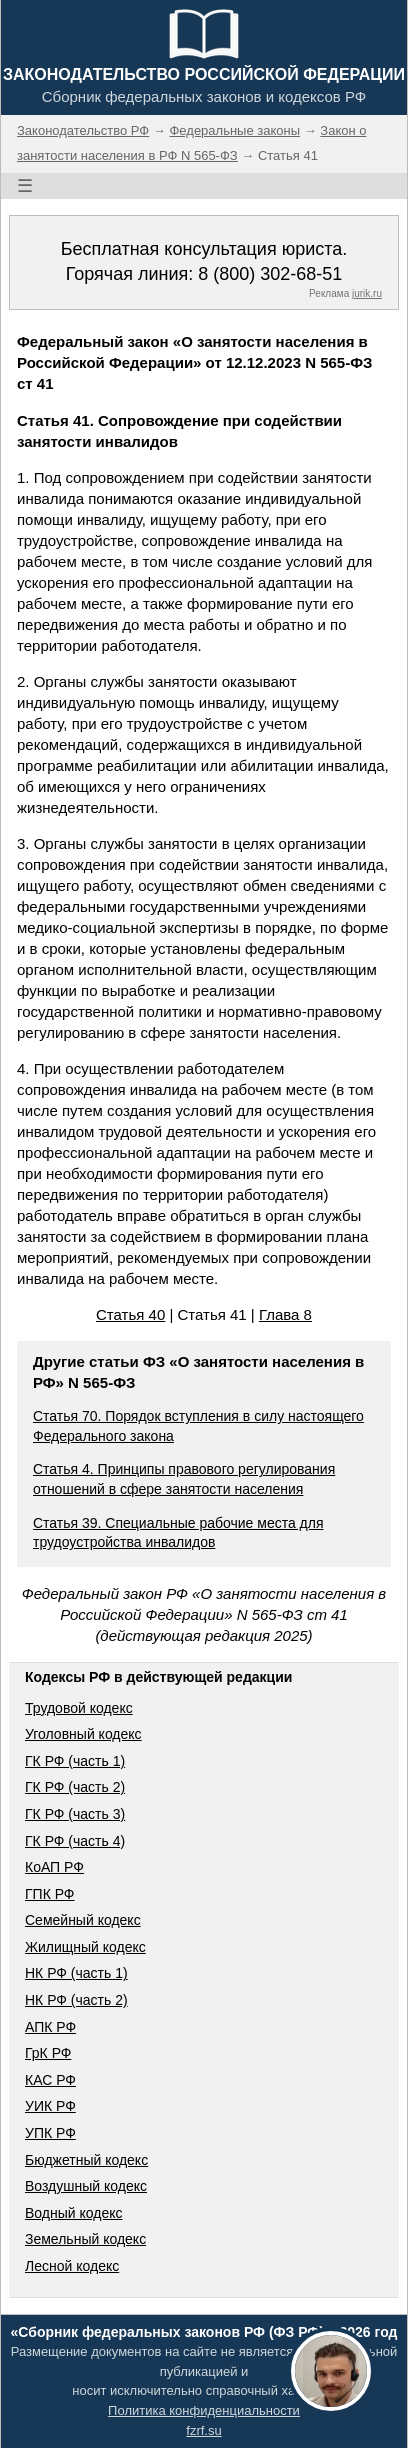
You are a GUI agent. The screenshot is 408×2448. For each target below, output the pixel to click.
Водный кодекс (74, 2213)
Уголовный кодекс (83, 1734)
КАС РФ (50, 2080)
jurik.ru (367, 293)
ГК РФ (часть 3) (75, 1814)
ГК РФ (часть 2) (75, 1787)
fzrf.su (203, 2430)
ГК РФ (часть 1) (75, 1761)
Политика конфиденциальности (204, 2410)
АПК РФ (50, 2027)
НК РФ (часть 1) (76, 1973)
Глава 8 (285, 1314)
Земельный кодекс (85, 2239)
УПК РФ (50, 2133)
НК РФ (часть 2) (76, 2000)
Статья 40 (130, 1314)
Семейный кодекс (83, 1920)
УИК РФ (50, 2106)
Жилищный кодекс (85, 1947)
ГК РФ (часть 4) (75, 1841)
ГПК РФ (50, 1894)
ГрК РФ (48, 2053)
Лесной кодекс (72, 2266)
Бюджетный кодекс (86, 2160)
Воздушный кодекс (86, 2186)
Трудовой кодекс (79, 1708)
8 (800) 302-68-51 (270, 274)
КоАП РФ (54, 1867)
